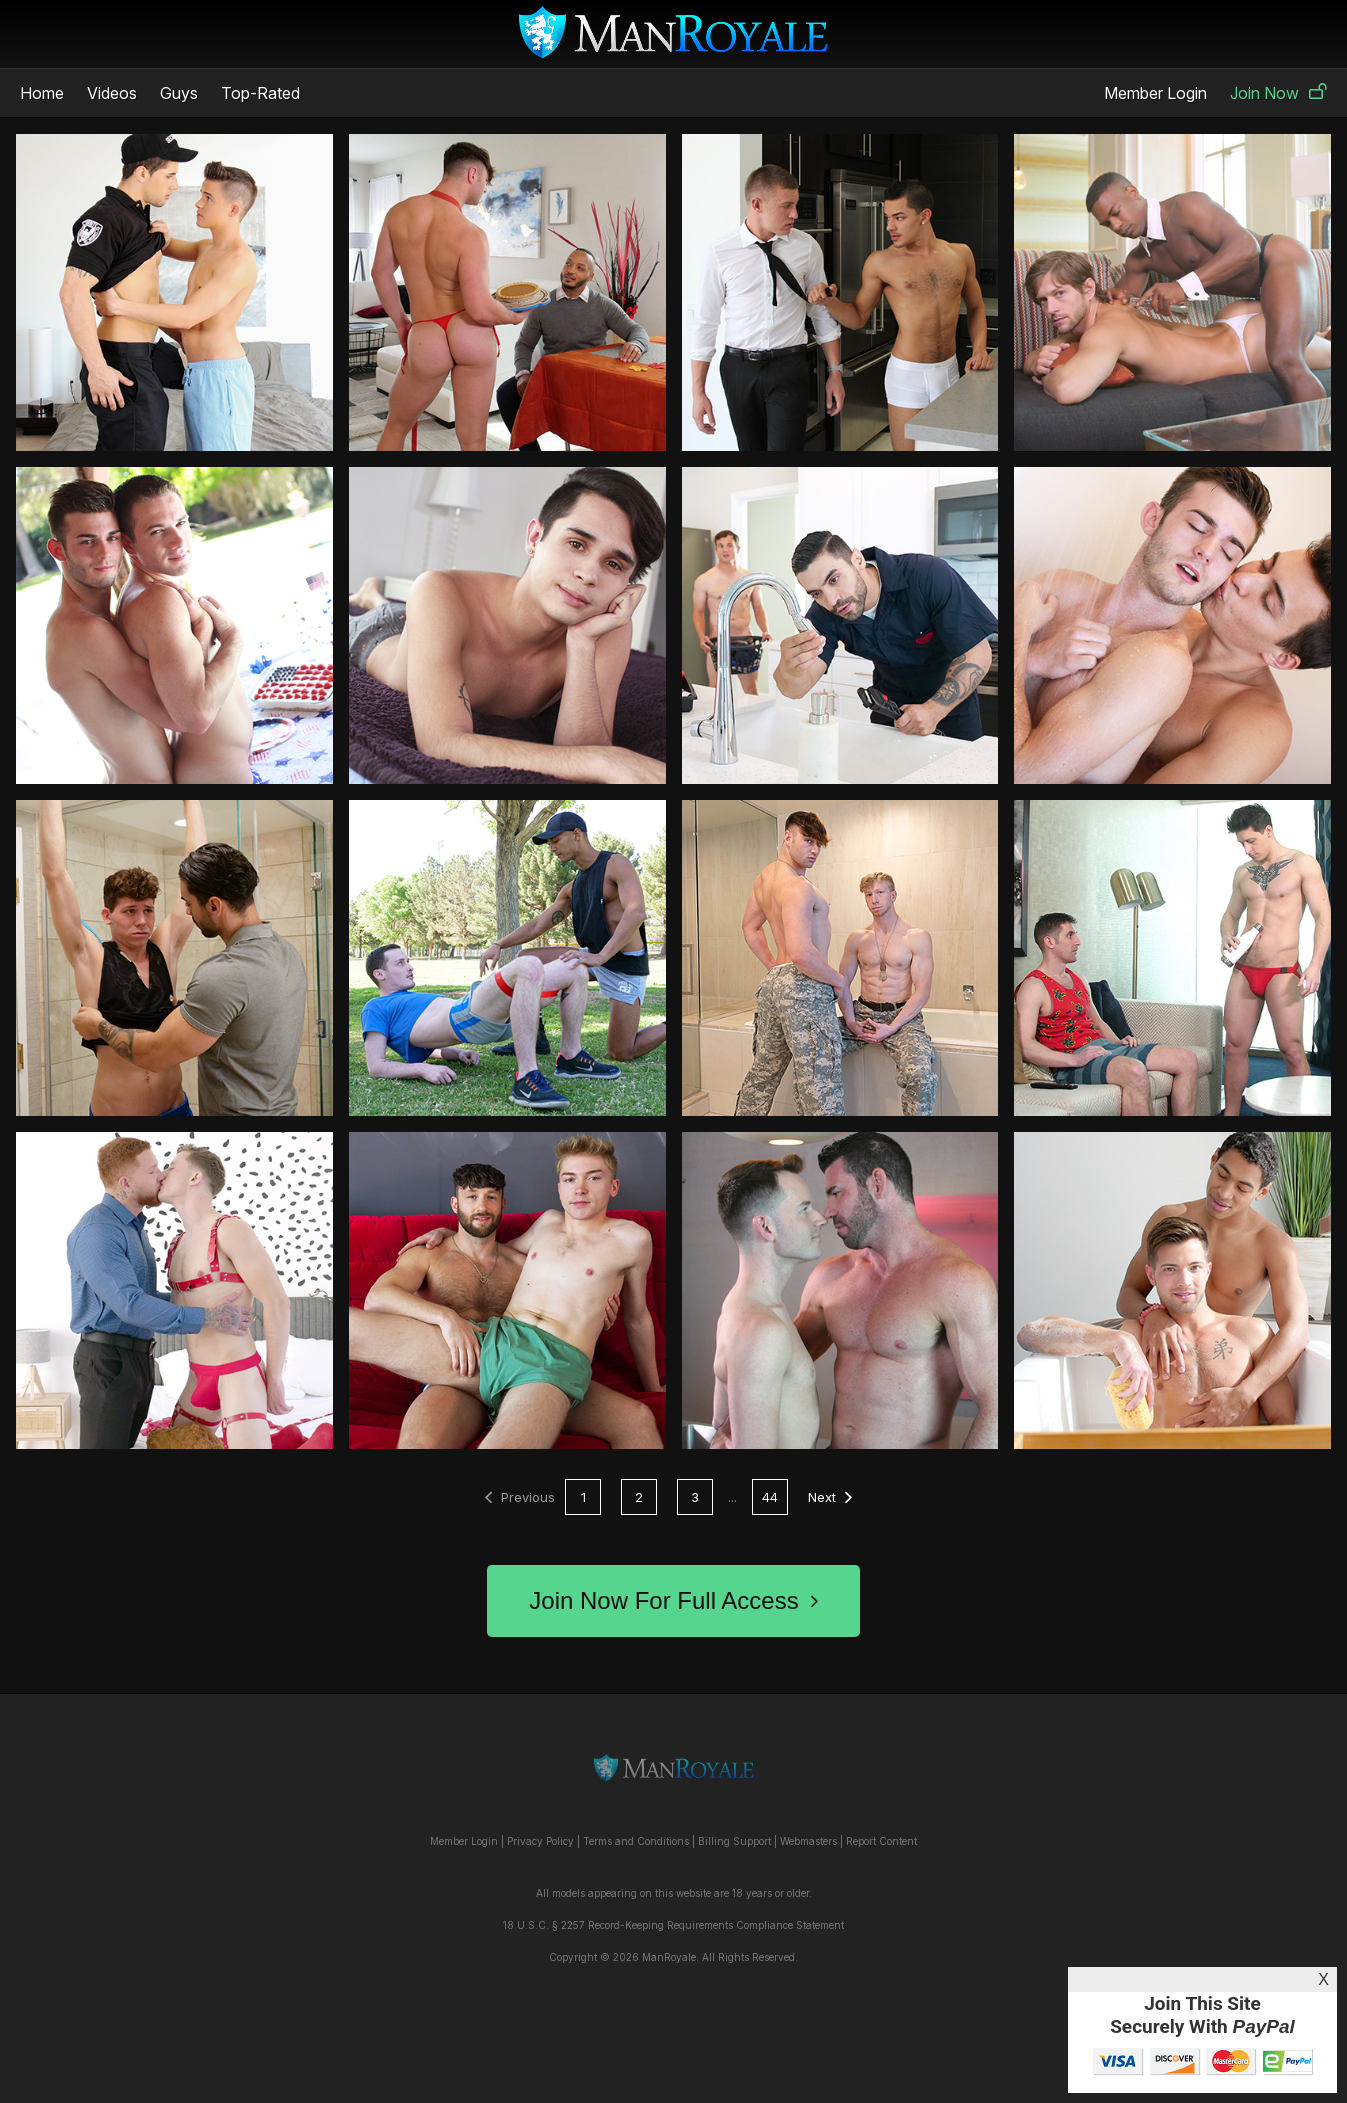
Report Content (881, 1841)
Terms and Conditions (636, 1841)
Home (42, 93)
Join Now (1278, 93)
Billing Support (734, 1841)
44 (770, 1497)
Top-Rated (260, 93)
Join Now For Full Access (673, 1600)
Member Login (1155, 93)
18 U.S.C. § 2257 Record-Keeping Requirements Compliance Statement (673, 1925)
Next (830, 1497)
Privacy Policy (540, 1841)
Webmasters (808, 1841)
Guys (179, 93)
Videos (112, 93)
